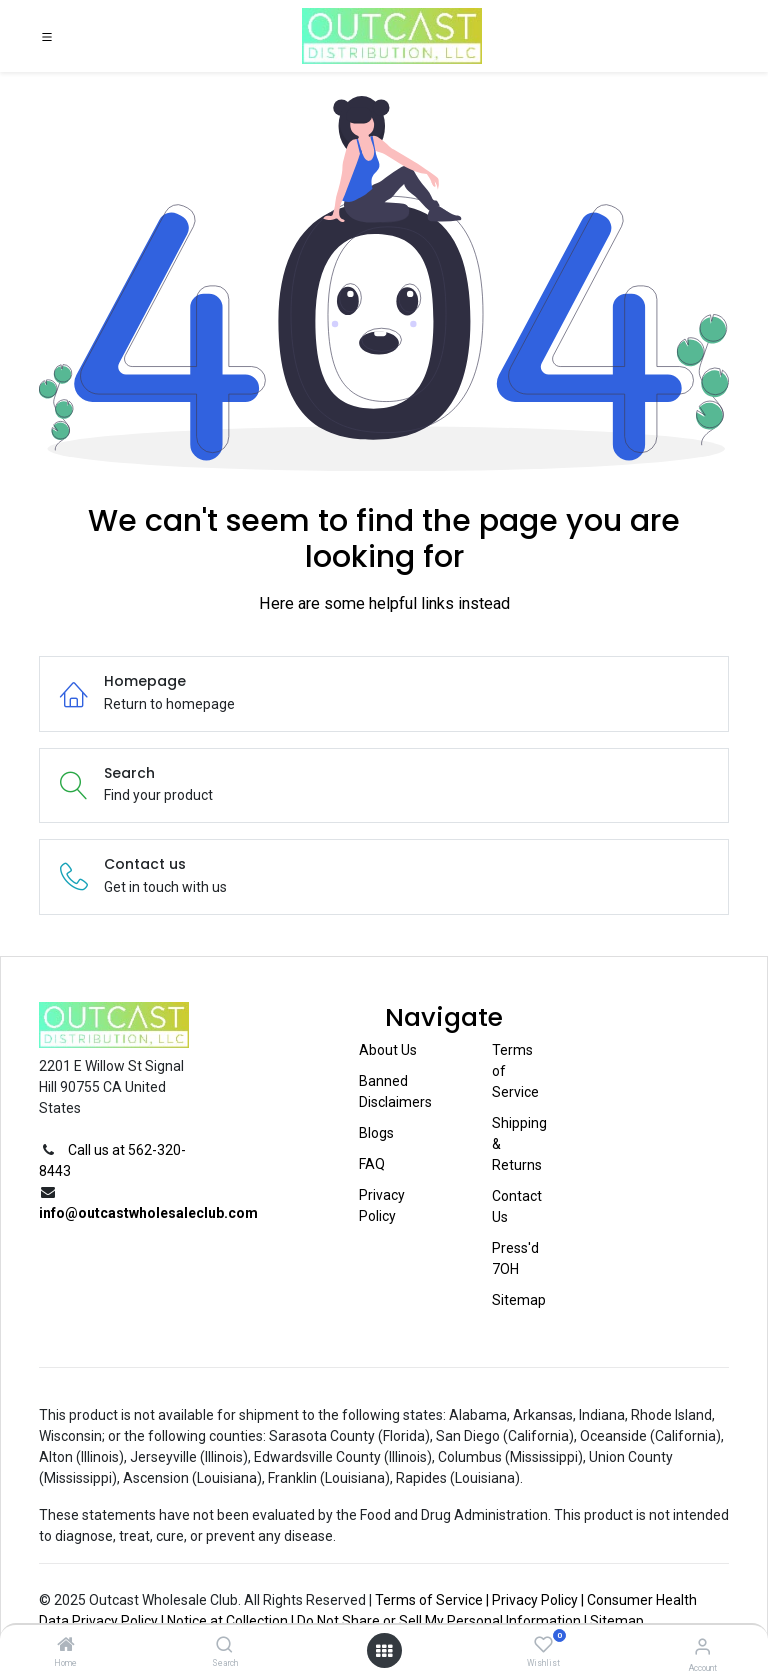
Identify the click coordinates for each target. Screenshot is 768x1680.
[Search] (224, 1646)
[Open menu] (384, 1651)
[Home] (66, 1646)
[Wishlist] (543, 1645)
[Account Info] (702, 1646)
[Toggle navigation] (47, 36)
